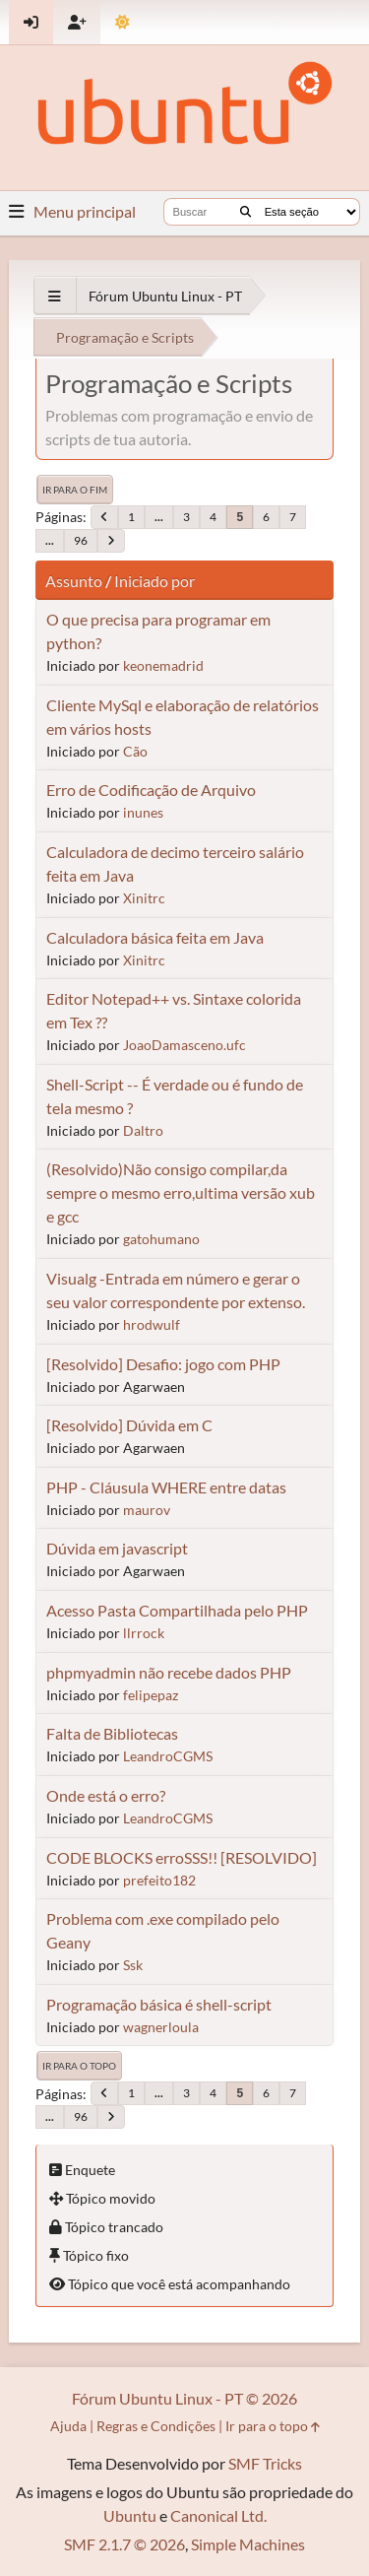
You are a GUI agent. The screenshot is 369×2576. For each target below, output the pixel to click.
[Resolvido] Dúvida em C (129, 1425)
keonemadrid (163, 665)
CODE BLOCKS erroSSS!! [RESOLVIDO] (181, 1857)
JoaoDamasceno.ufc (184, 1044)
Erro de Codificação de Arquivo (151, 789)
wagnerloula (161, 2026)
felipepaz (150, 1694)
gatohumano (161, 1238)
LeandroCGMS (168, 1756)
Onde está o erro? (105, 1795)
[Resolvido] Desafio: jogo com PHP (163, 1363)
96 (81, 540)
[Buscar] (245, 212)
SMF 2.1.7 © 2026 (124, 2544)
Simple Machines (248, 2544)
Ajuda (68, 2425)
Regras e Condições (155, 2425)
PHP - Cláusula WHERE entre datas (166, 1487)
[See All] (54, 296)
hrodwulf (151, 1324)
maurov (146, 1509)
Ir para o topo (79, 2066)
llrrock (143, 1632)
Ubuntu (129, 2515)
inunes (143, 812)
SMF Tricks (265, 2463)
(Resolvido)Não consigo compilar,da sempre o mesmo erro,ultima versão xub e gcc (180, 1192)
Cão (135, 751)
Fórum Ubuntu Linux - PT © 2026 (184, 2398)
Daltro (143, 1130)
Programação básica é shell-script (159, 2004)
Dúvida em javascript (117, 1548)
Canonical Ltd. (218, 2515)
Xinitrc (144, 898)
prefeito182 (159, 1880)
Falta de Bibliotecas (112, 1733)
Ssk (133, 1964)
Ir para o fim (74, 489)
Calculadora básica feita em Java (155, 937)
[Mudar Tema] (122, 22)
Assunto (73, 580)
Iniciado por (154, 580)
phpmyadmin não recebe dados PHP (168, 1672)
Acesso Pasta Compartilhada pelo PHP (177, 1610)
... (158, 516)
